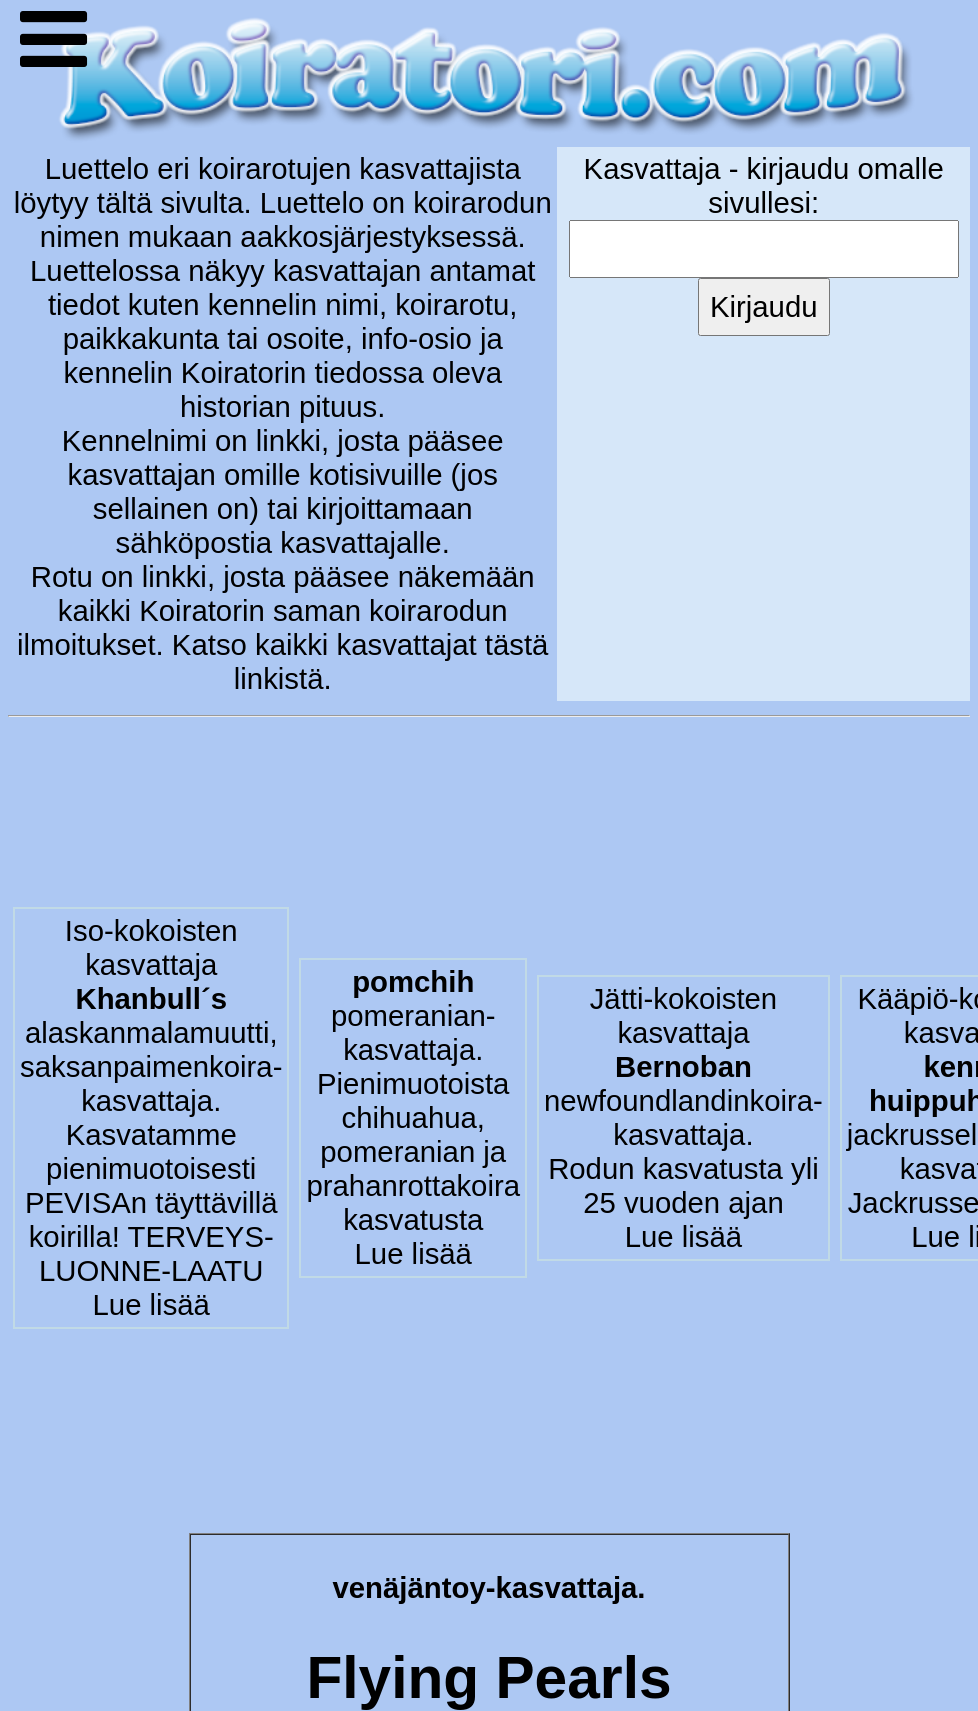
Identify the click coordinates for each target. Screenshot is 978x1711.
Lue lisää (151, 1304)
